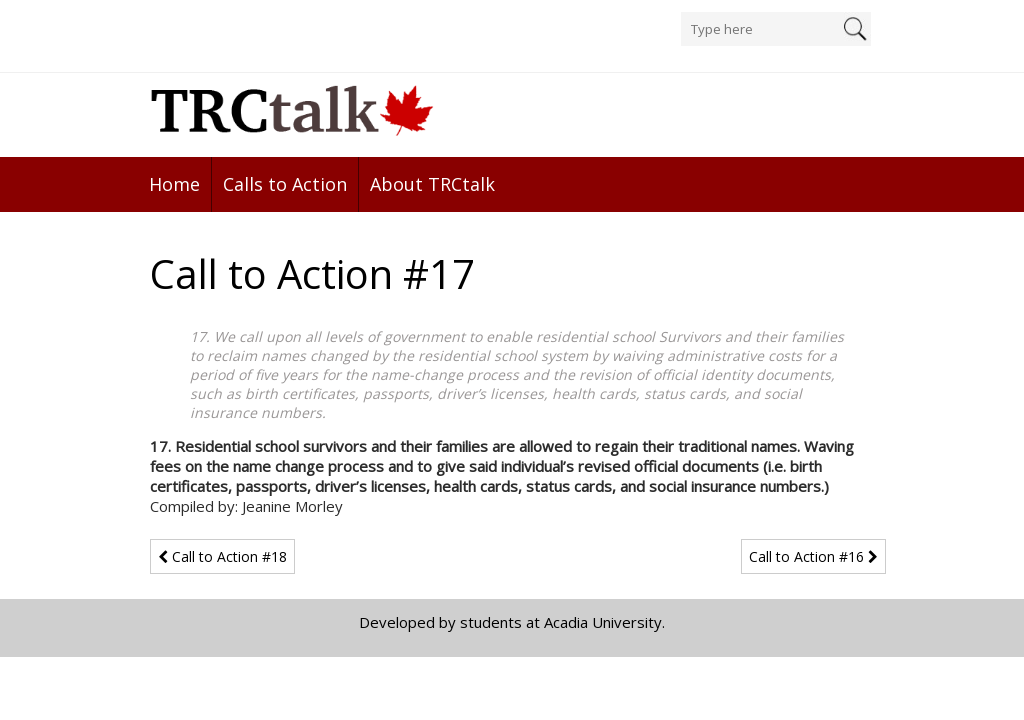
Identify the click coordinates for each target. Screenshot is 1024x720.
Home (174, 184)
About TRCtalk (432, 184)
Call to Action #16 (813, 556)
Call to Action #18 (222, 556)
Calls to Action (285, 184)
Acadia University (603, 622)
